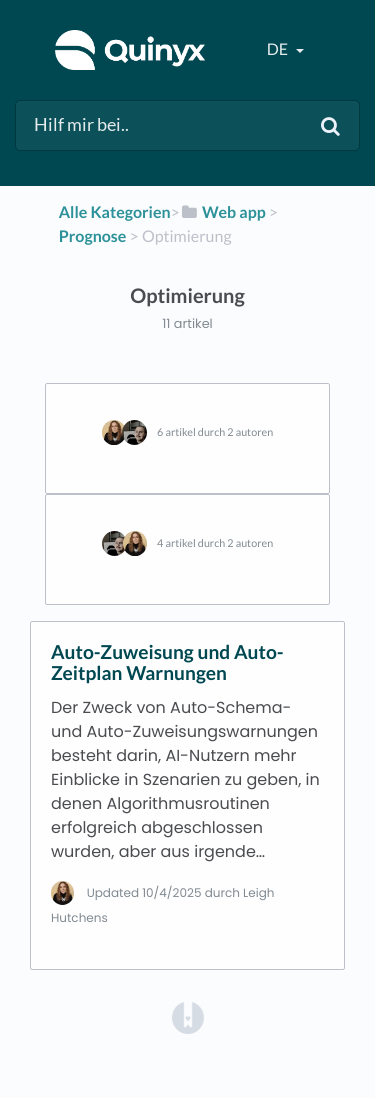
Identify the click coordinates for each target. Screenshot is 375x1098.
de (279, 49)
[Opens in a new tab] (188, 1016)
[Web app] (223, 212)
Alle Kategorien (115, 212)
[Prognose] (93, 236)
